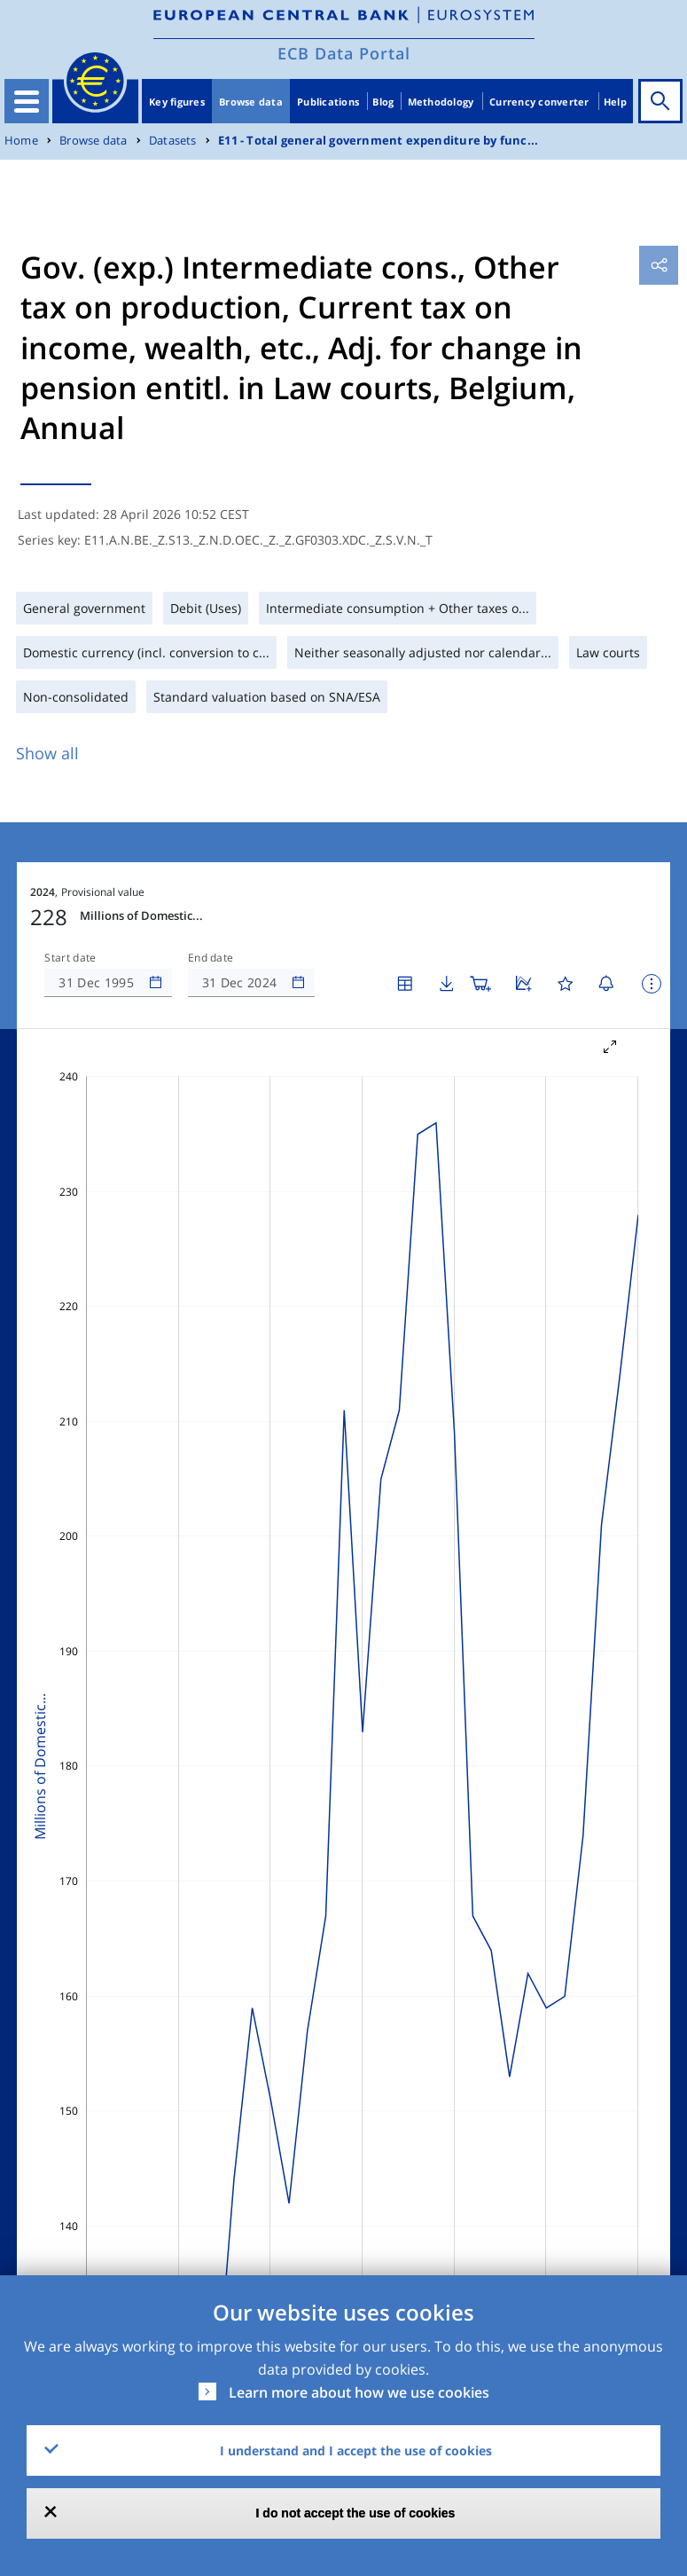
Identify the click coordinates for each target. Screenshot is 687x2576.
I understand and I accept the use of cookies (356, 2450)
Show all (47, 753)
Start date (70, 958)
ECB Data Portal (343, 53)
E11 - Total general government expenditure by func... (378, 140)
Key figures (177, 101)
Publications (328, 101)
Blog (383, 101)
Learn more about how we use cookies (359, 2392)
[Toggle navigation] (26, 101)
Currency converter (539, 101)
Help (615, 101)
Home (21, 140)
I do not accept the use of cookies (356, 2513)
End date (211, 958)
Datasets (173, 140)
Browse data (251, 101)
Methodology (441, 101)
